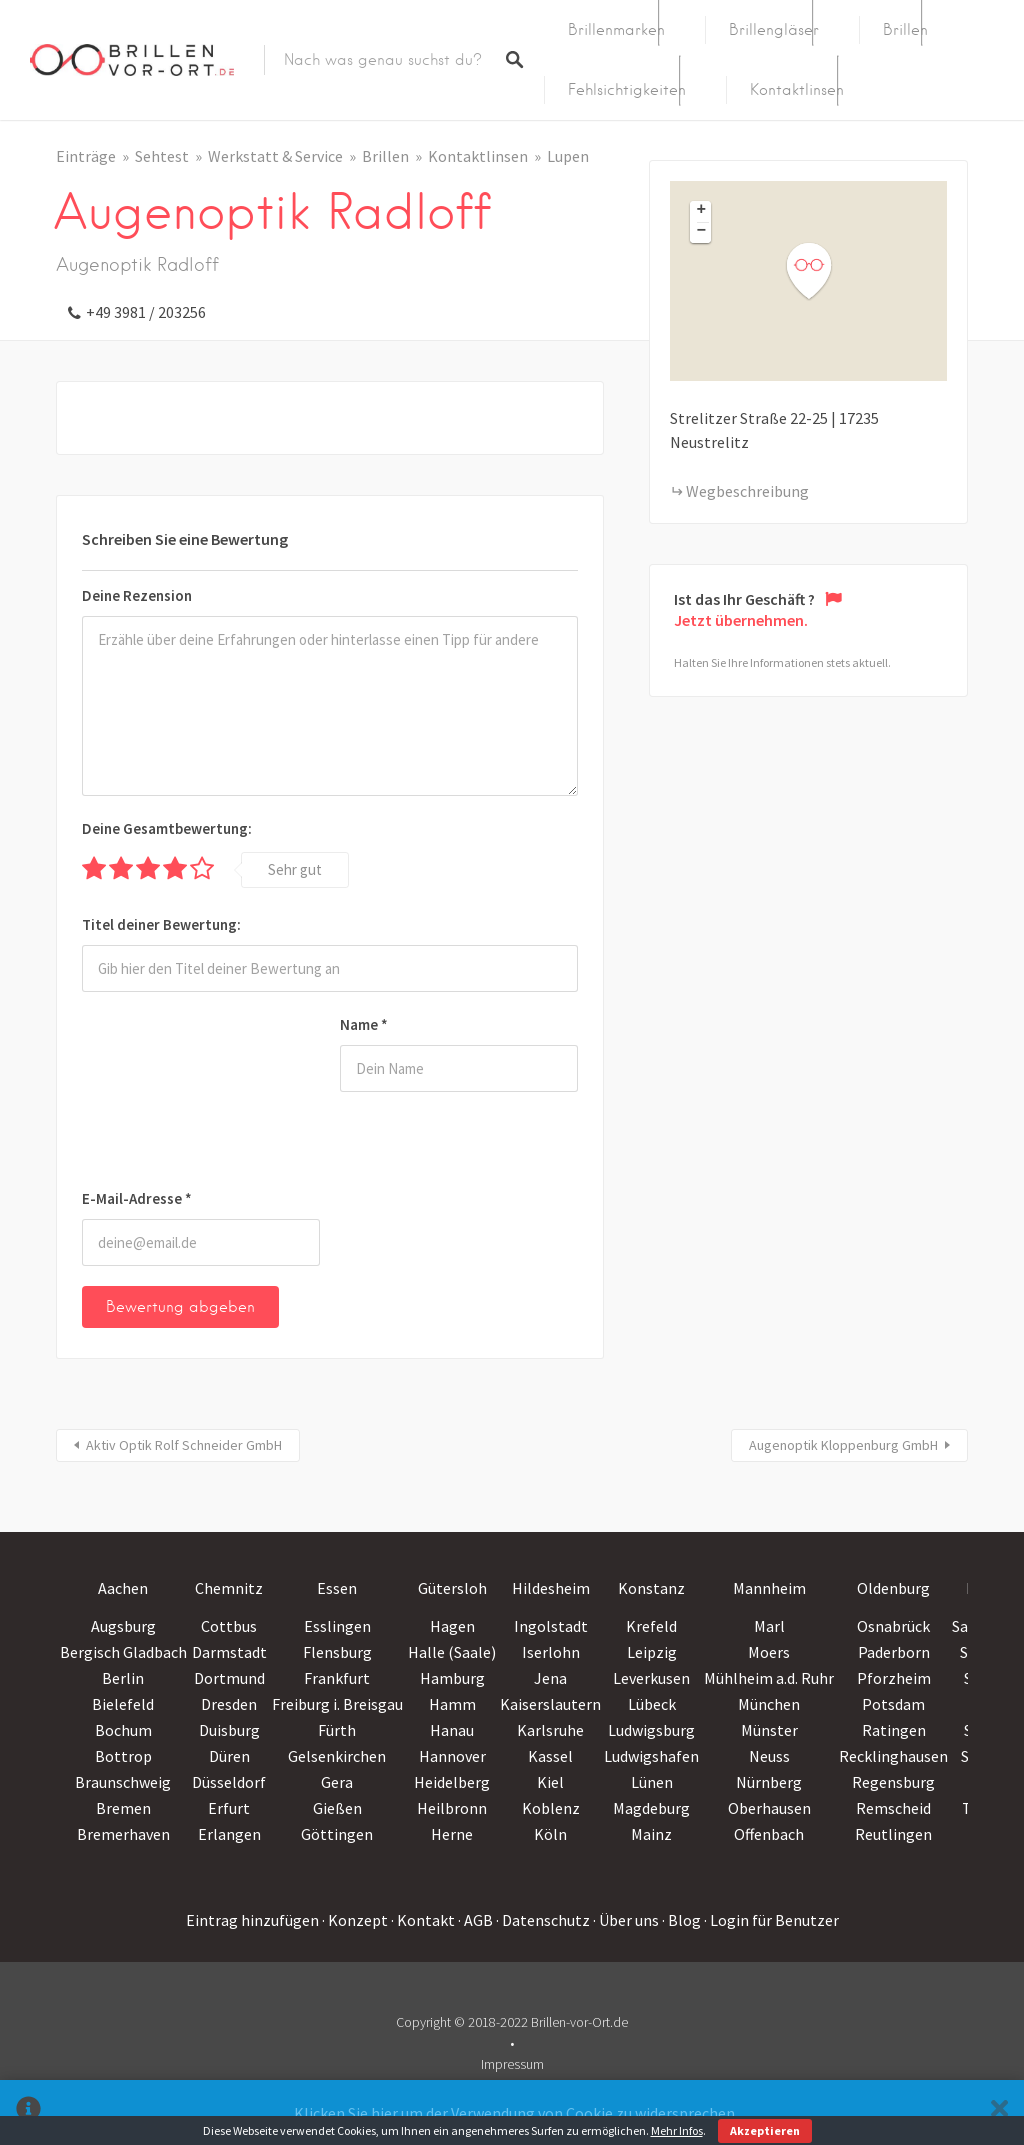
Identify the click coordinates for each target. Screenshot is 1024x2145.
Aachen (123, 1588)
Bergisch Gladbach (123, 1652)
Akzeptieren (765, 2130)
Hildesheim (551, 1588)
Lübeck (652, 1704)
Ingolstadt (551, 1626)
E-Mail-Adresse (137, 1198)
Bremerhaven (123, 1834)
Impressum (512, 2064)
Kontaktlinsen (797, 90)
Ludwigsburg (651, 1730)
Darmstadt (229, 1652)
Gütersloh (452, 1588)
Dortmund (229, 1678)
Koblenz (551, 1808)
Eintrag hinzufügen (252, 1920)
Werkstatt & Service (275, 156)
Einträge (86, 156)
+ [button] (702, 211)
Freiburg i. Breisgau (337, 1704)
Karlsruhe (550, 1730)
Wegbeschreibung (747, 491)
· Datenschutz (543, 1920)
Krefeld (651, 1626)
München (769, 1704)
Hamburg (452, 1678)
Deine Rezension (137, 595)
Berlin (123, 1678)
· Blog (681, 1920)
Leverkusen (651, 1678)
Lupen (568, 156)
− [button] (702, 232)
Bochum (123, 1730)
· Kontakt (423, 1920)
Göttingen (337, 1834)
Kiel (550, 1782)
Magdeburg (651, 1808)
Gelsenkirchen (337, 1756)
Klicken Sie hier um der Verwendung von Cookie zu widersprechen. (516, 2113)
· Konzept (355, 1920)
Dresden (229, 1704)
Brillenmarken (616, 30)
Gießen (337, 1808)
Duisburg (229, 1730)
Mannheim (769, 1588)
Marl (769, 1626)
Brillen (905, 30)
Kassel (550, 1756)
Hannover (452, 1756)
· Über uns (626, 1920)
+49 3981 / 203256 (146, 312)
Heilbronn (452, 1808)
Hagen (452, 1626)
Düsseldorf (229, 1782)
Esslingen (337, 1626)
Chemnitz (229, 1588)
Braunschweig (123, 1782)
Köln (550, 1834)
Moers (769, 1652)
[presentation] (164, 1094)
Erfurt (229, 1808)
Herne (452, 1834)
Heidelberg (452, 1782)
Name (364, 1024)
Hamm (452, 1704)
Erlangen (229, 1834)
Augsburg (123, 1626)
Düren (229, 1756)
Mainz (651, 1834)
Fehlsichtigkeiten (627, 90)
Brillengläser (774, 30)
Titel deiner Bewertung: (161, 924)
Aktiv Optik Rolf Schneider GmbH (184, 1445)
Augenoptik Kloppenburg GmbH (843, 1445)
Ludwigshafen (651, 1756)
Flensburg (337, 1652)
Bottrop (123, 1756)
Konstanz (651, 1588)
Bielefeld (123, 1704)
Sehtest (162, 156)
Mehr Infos (677, 2130)
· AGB (475, 1920)
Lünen (652, 1782)
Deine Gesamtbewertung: (167, 828)
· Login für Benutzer (771, 1920)
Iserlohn (551, 1652)
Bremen (123, 1808)
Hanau (452, 1730)
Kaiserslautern (550, 1704)
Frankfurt (337, 1678)
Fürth (337, 1730)
